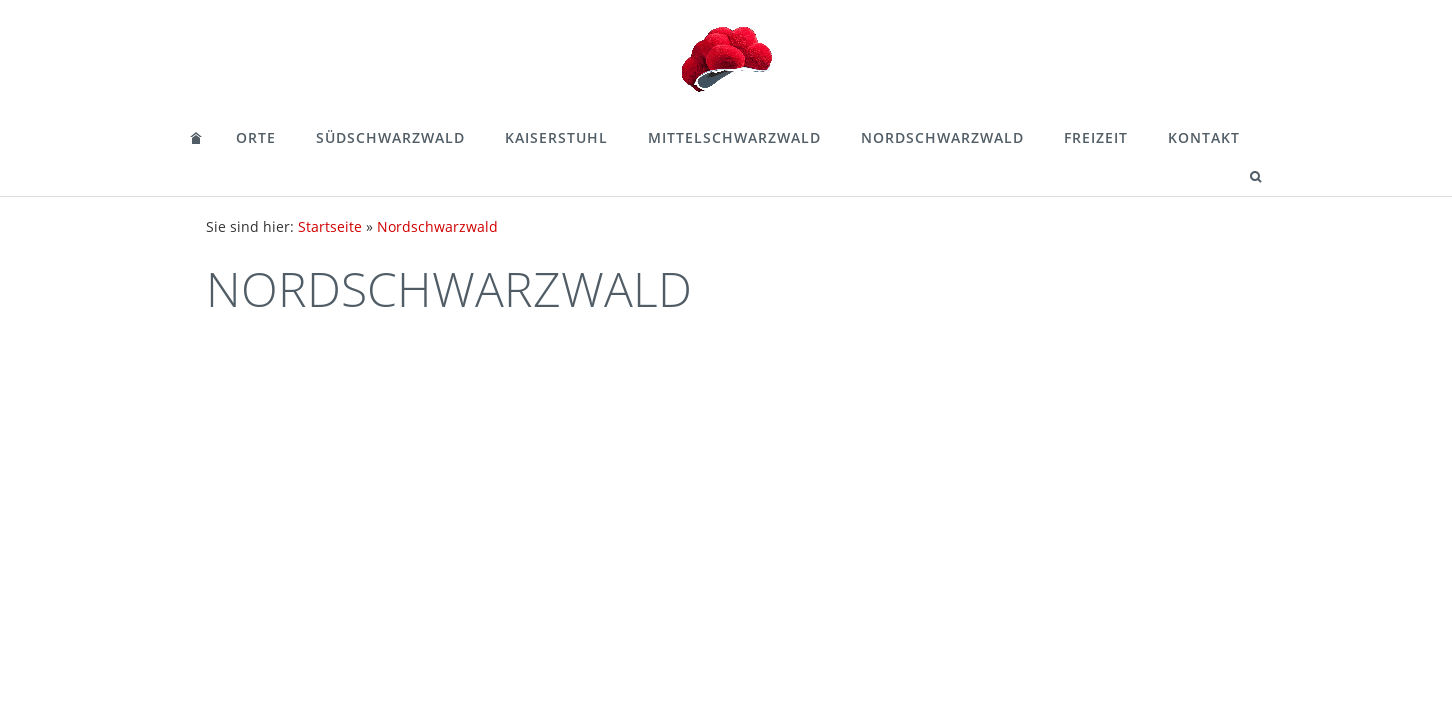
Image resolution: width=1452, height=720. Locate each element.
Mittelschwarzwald (734, 137)
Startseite (330, 226)
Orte (256, 137)
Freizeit (1096, 137)
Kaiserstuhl (556, 137)
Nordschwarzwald (942, 137)
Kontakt (1204, 137)
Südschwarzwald (390, 137)
